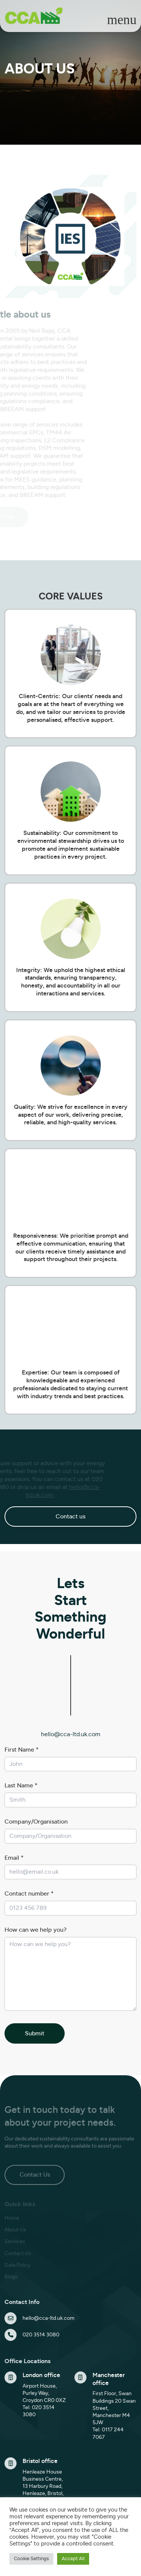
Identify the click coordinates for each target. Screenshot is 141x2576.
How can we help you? (36, 1930)
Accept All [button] (73, 2558)
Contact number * (29, 1894)
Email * (14, 1858)
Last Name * (21, 1786)
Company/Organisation (36, 1822)
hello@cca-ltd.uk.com (70, 1734)
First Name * (22, 1750)
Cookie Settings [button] (31, 2558)
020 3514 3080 (41, 2335)
